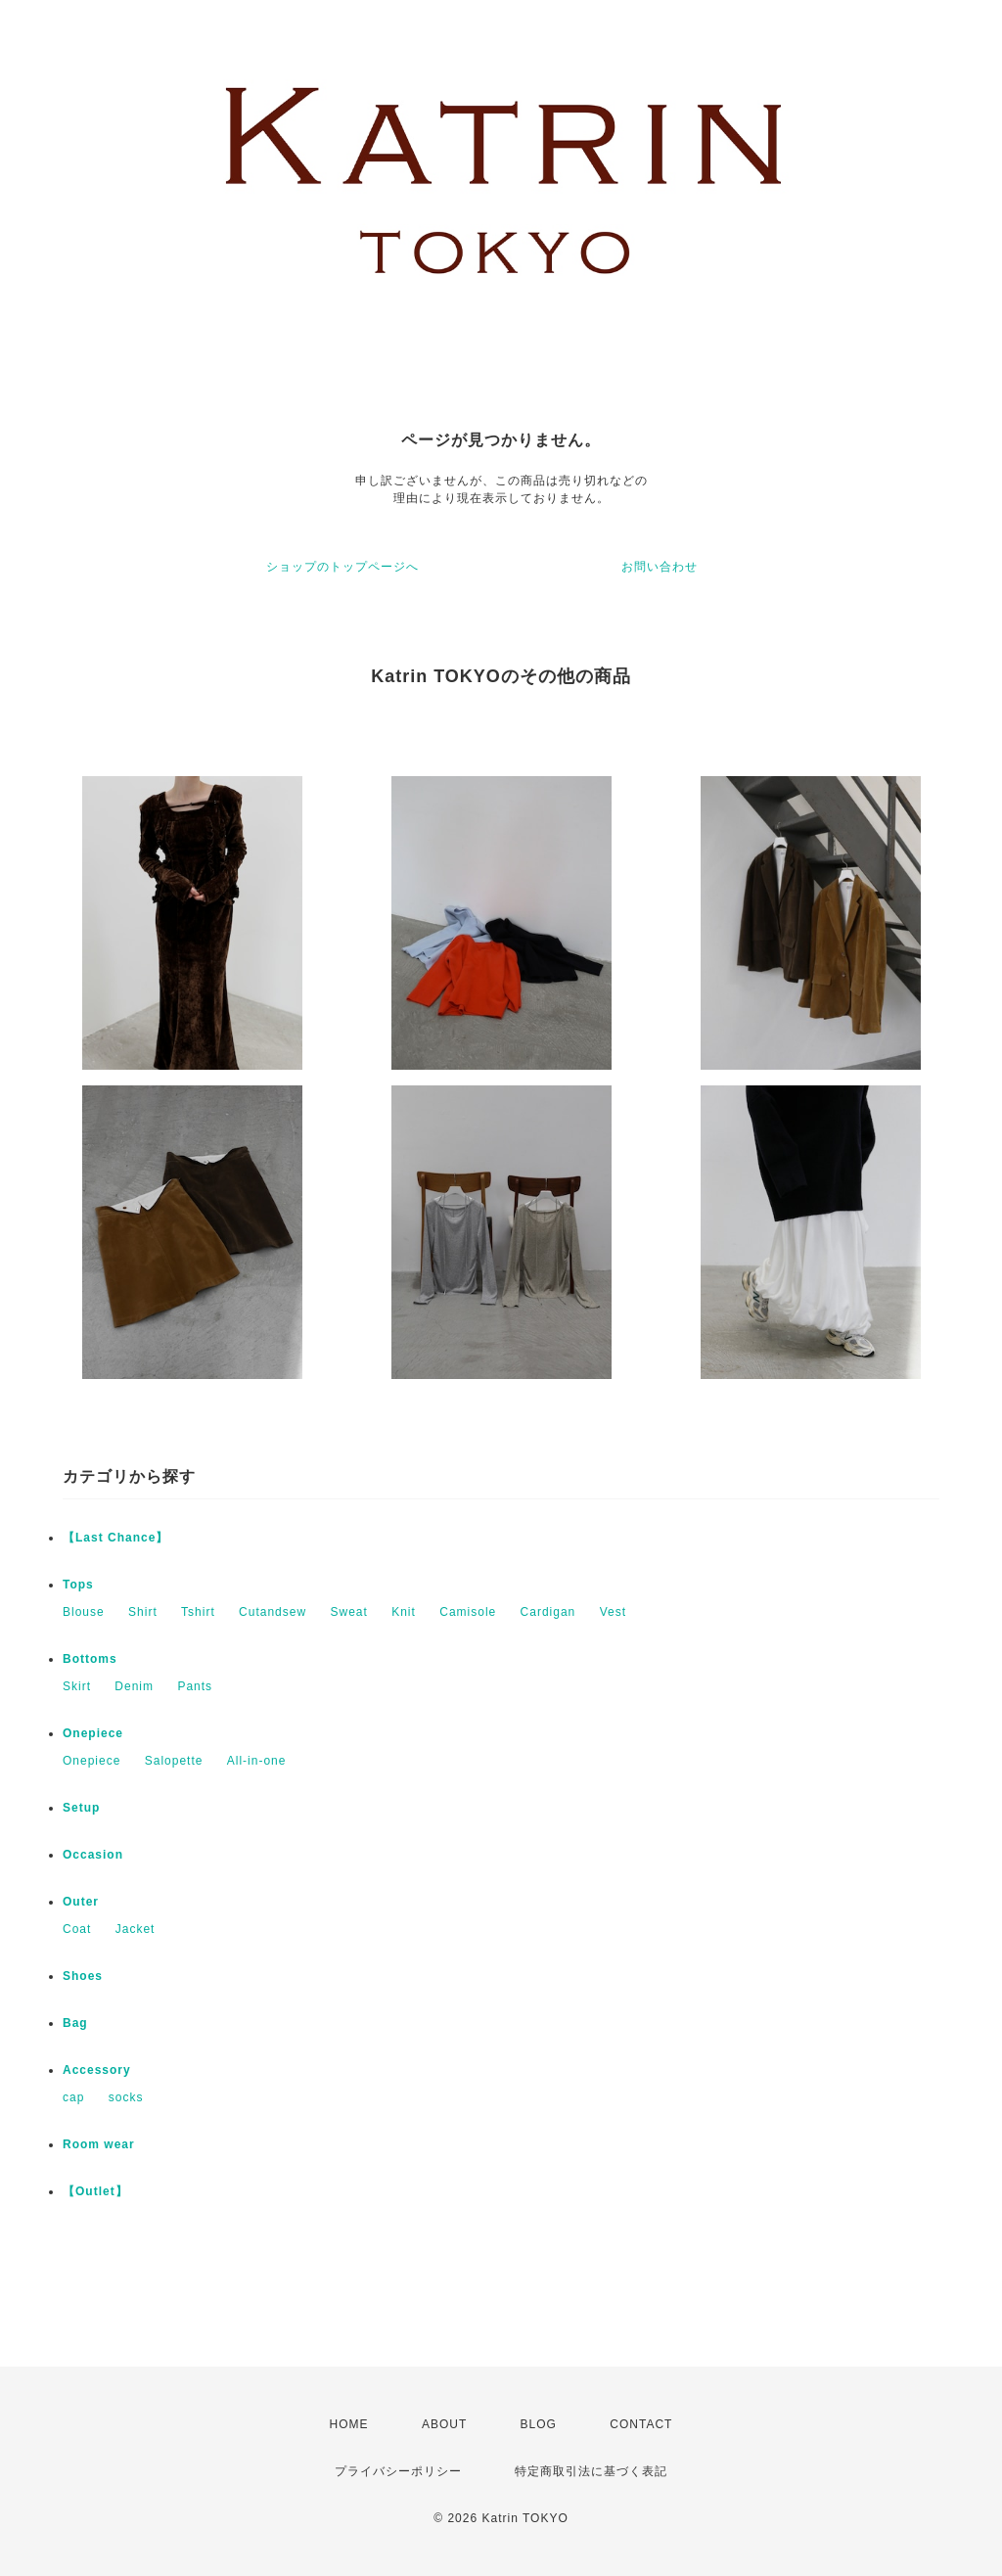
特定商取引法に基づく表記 (591, 2471)
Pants (194, 1686)
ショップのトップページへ (342, 567)
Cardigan (548, 1612)
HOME (349, 2424)
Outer (81, 1902)
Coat (77, 1929)
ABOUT (444, 2424)
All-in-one (257, 1761)
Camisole (467, 1612)
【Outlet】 (95, 2191)
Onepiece (93, 1733)
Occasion (93, 1855)
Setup (81, 1808)
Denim (134, 1686)
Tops (78, 1584)
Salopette (174, 1761)
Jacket (135, 1929)
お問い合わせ (659, 567)
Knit (403, 1612)
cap (73, 2097)
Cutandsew (272, 1612)
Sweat (348, 1612)
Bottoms (90, 1659)
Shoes (83, 1976)
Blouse (84, 1612)
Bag (75, 2023)
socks (126, 2097)
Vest (613, 1612)
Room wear (99, 2144)
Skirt (77, 1686)
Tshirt (198, 1612)
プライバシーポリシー (398, 2471)
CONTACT (641, 2424)
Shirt (143, 1612)
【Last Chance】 (115, 1537)
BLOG (539, 2424)
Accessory (97, 2070)
